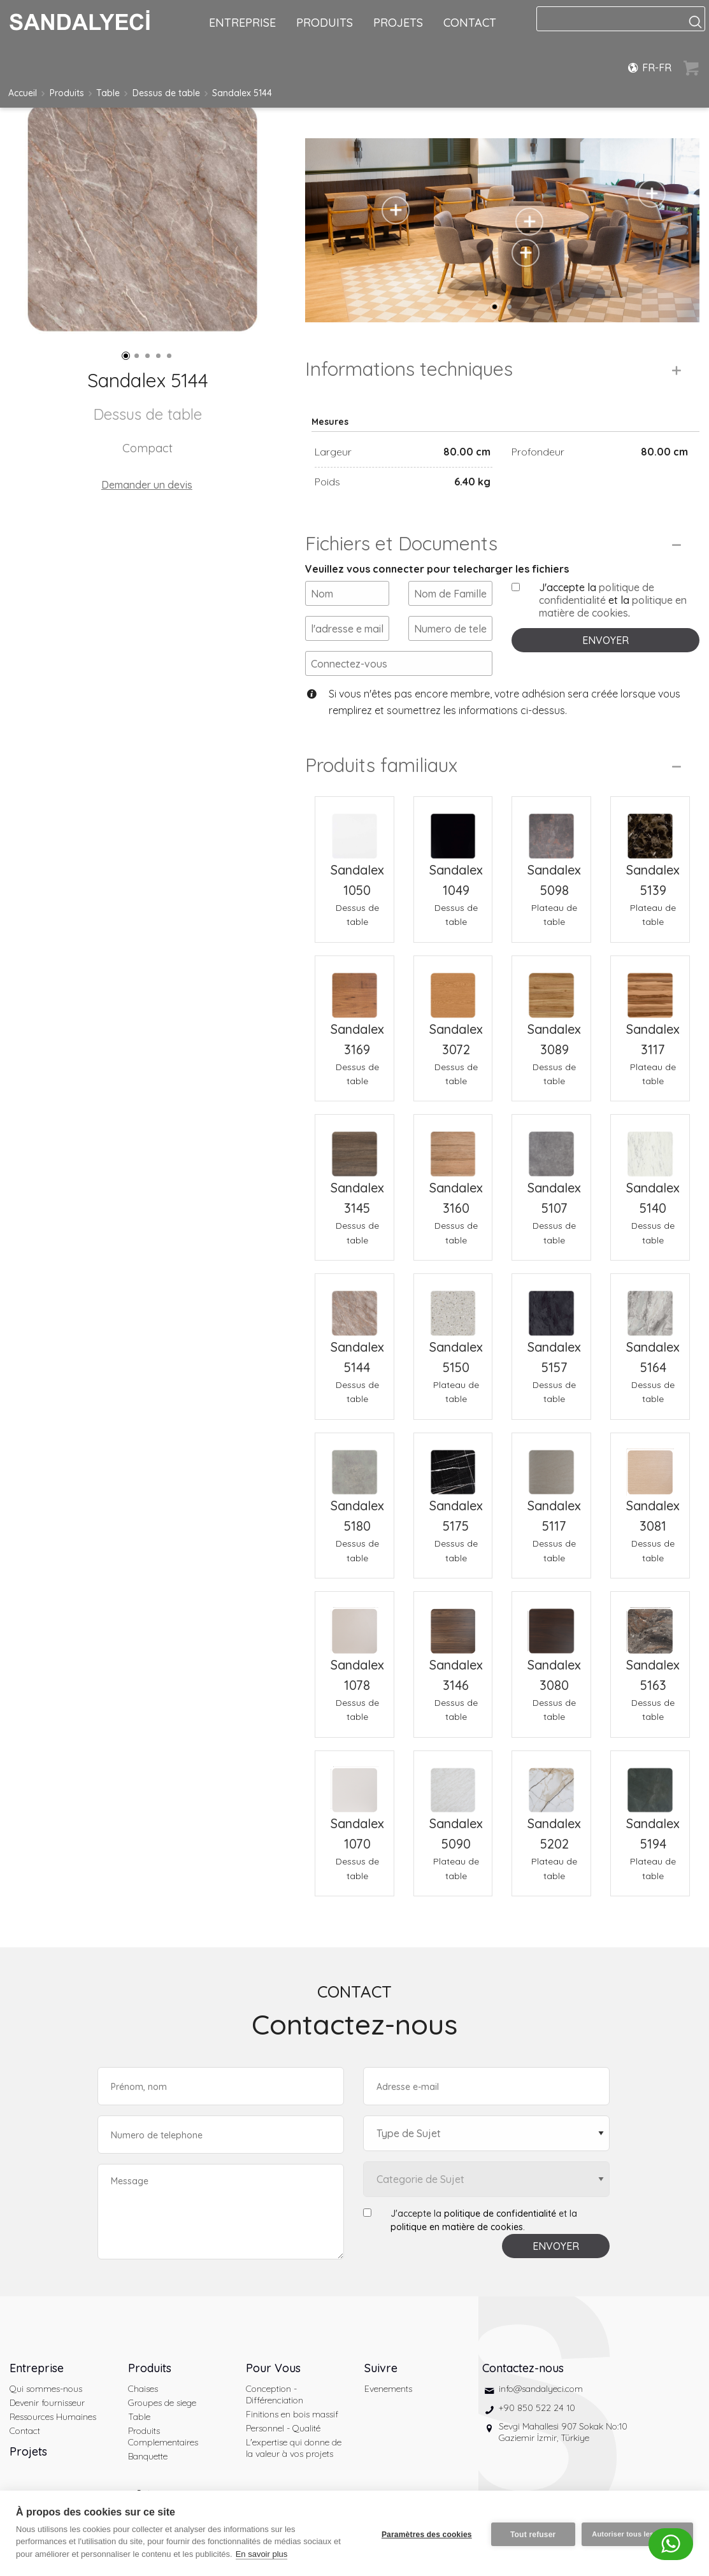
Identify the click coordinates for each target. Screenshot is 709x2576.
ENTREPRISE (242, 22)
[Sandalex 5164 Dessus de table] (650, 1305)
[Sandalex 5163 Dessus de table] (650, 1623)
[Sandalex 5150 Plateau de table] (453, 1305)
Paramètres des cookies (424, 2533)
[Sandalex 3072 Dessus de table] (453, 987)
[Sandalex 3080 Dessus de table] (551, 1623)
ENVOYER (605, 640)
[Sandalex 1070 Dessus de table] (354, 1782)
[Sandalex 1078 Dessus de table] (354, 1623)
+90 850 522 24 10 (537, 2408)
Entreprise (37, 2368)
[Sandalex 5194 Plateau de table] (650, 1782)
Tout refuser (531, 2533)
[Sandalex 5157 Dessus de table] (551, 1305)
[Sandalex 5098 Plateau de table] (551, 828)
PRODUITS (324, 22)
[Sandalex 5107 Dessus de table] (551, 1146)
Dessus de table (166, 93)
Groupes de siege (162, 2402)
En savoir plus (262, 2554)
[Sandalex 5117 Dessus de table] (551, 1464)
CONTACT (469, 22)
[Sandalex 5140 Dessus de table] (650, 1146)
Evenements (388, 2388)
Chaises (143, 2388)
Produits (67, 93)
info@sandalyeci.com (541, 2388)
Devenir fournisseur (47, 2402)
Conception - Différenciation (274, 2394)
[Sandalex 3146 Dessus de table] (453, 1623)
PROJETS (398, 22)
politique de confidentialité (596, 593)
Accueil (22, 93)
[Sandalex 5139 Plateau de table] (650, 828)
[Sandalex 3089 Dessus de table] (551, 987)
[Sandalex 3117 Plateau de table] (650, 987)
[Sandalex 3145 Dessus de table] (354, 1146)
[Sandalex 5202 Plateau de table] (551, 1782)
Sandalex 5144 (242, 93)
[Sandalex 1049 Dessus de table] (453, 828)
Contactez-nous (523, 2368)
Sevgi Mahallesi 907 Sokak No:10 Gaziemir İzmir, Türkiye (563, 2432)
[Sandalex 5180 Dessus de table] (354, 1464)
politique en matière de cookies (613, 606)
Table (108, 93)
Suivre (380, 2368)
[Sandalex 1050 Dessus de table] (354, 828)
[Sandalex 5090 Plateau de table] (453, 1782)
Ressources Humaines (53, 2416)
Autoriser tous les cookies (637, 2533)
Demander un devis (146, 484)
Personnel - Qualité (283, 2428)
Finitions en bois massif (292, 2414)
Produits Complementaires (163, 2436)
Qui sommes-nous (46, 2388)
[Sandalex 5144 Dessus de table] (354, 1305)
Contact (25, 2430)
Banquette (148, 2456)
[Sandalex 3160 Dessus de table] (453, 1146)
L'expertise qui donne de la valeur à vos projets (293, 2447)
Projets (28, 2451)
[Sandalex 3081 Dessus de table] (650, 1464)
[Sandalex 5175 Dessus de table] (453, 1464)
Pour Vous (273, 2368)
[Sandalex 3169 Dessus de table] (354, 987)
